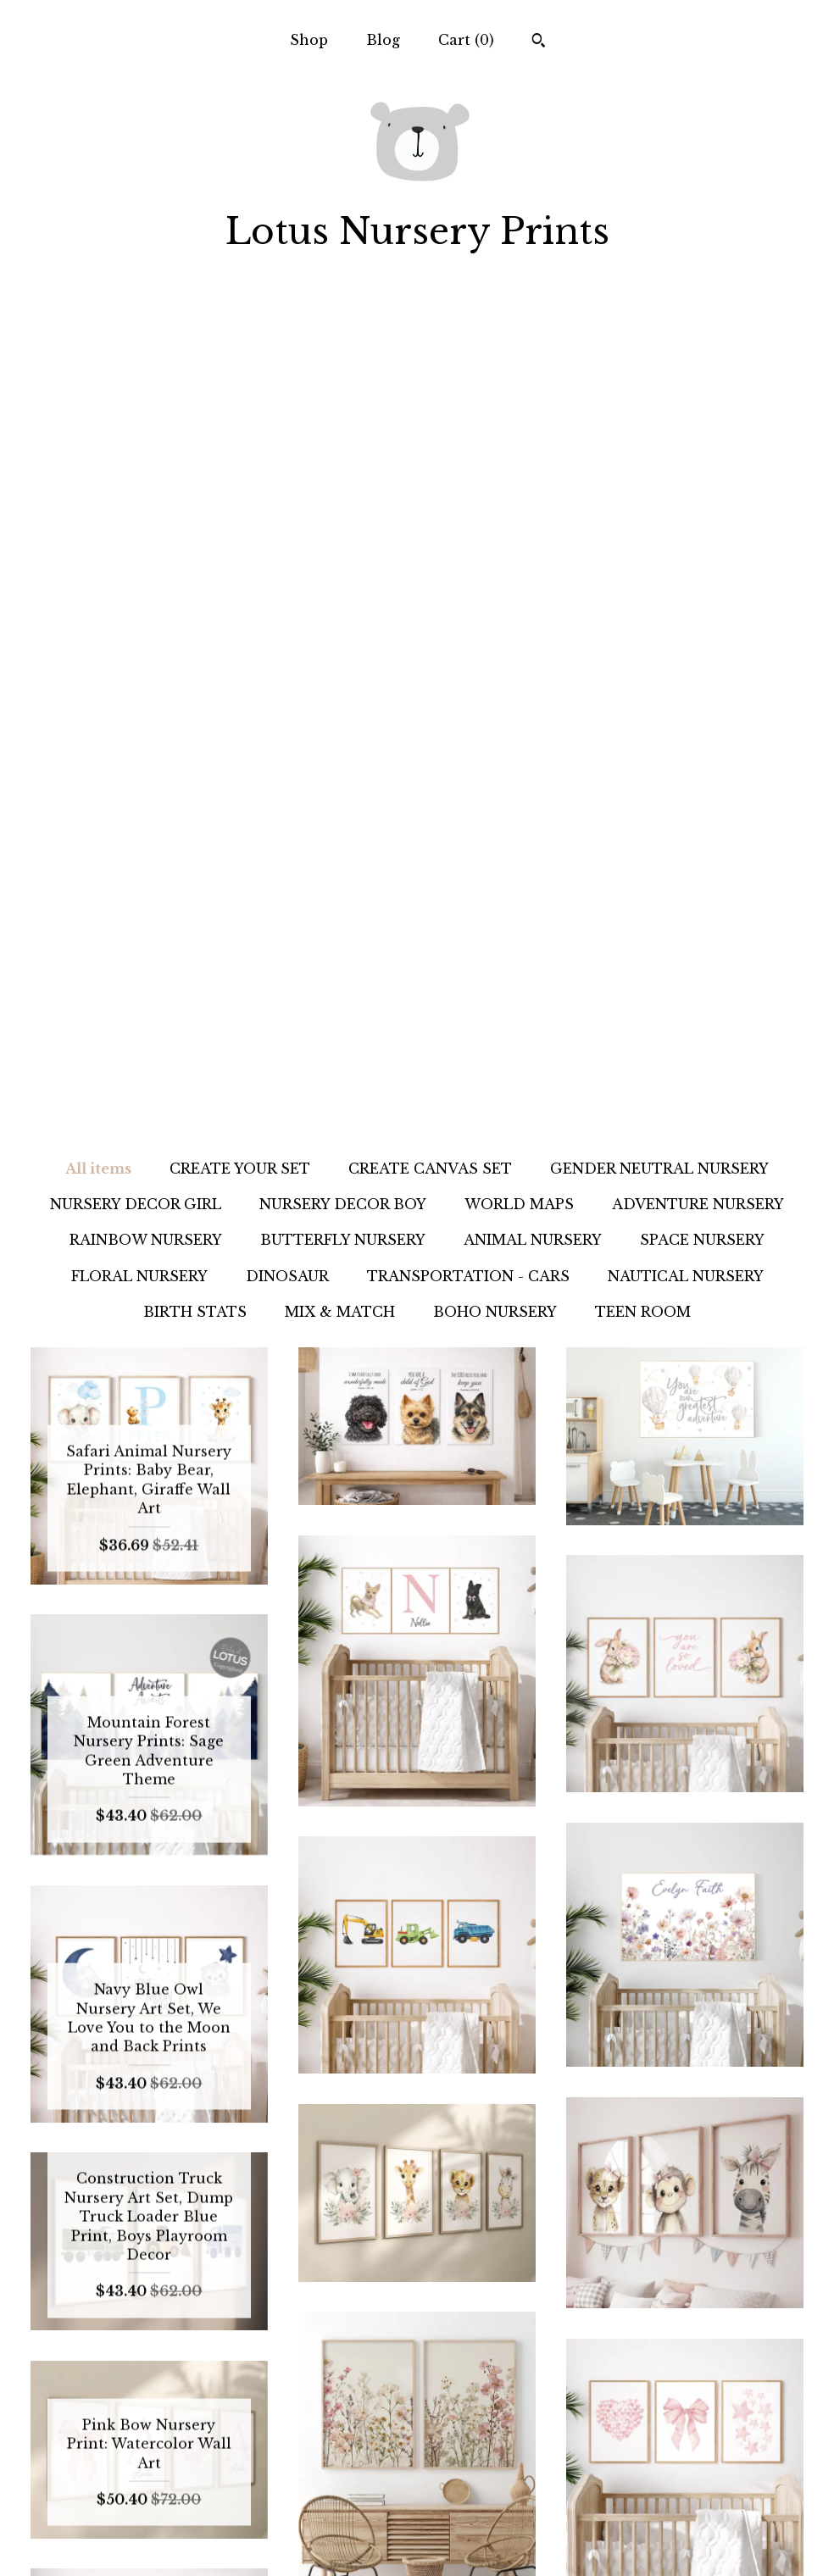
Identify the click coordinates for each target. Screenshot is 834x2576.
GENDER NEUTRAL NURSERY (659, 339)
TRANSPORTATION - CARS (468, 447)
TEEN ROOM (643, 483)
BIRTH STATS (195, 483)
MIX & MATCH (340, 483)
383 (511, 2295)
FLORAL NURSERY (139, 447)
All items (98, 339)
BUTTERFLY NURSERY (342, 410)
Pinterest (416, 2486)
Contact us (149, 2541)
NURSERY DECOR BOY (342, 375)
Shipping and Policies (149, 2513)
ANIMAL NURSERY (533, 410)
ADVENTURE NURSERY (698, 375)
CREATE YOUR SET (240, 339)
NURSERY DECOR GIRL (135, 375)
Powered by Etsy (684, 2513)
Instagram (417, 2458)
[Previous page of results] (253, 2295)
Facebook (417, 2513)
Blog (383, 39)
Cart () (466, 39)
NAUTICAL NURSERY (686, 447)
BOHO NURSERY (495, 483)
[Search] (538, 42)
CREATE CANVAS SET (430, 339)
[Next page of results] (583, 2295)
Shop (309, 39)
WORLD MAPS (519, 375)
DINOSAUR (287, 447)
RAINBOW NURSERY (146, 410)
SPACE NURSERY (702, 410)
